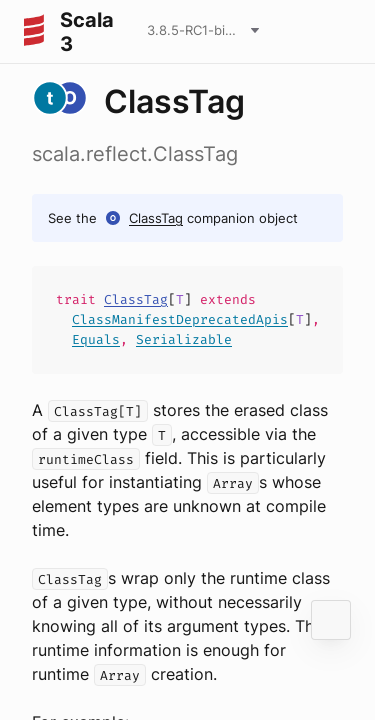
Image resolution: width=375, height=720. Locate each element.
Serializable (184, 339)
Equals (96, 339)
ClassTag (156, 218)
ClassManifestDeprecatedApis (180, 319)
